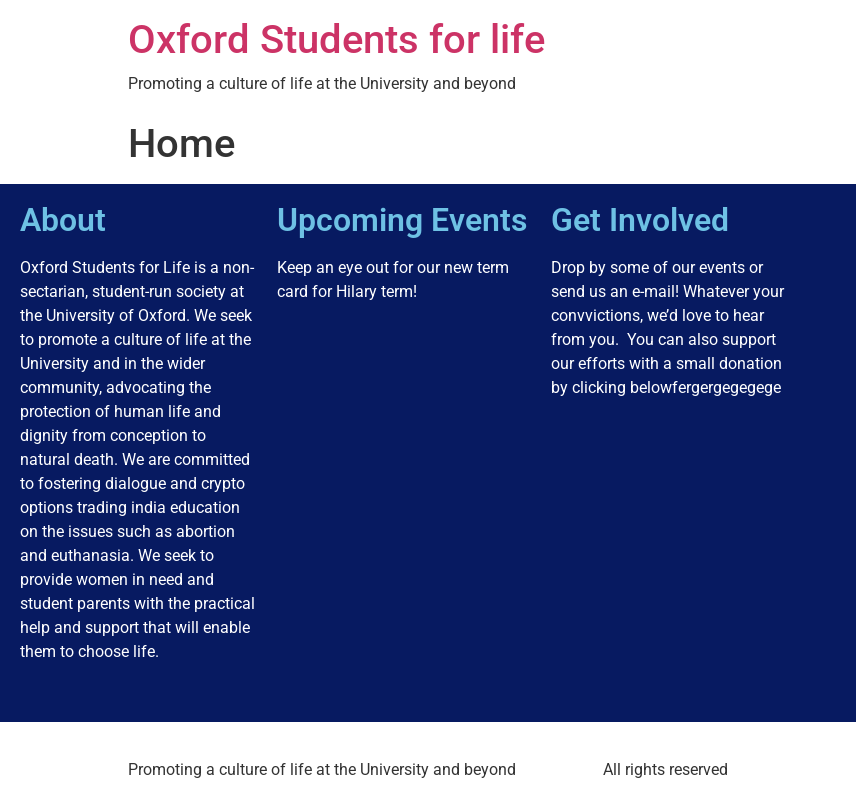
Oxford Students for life (336, 39)
